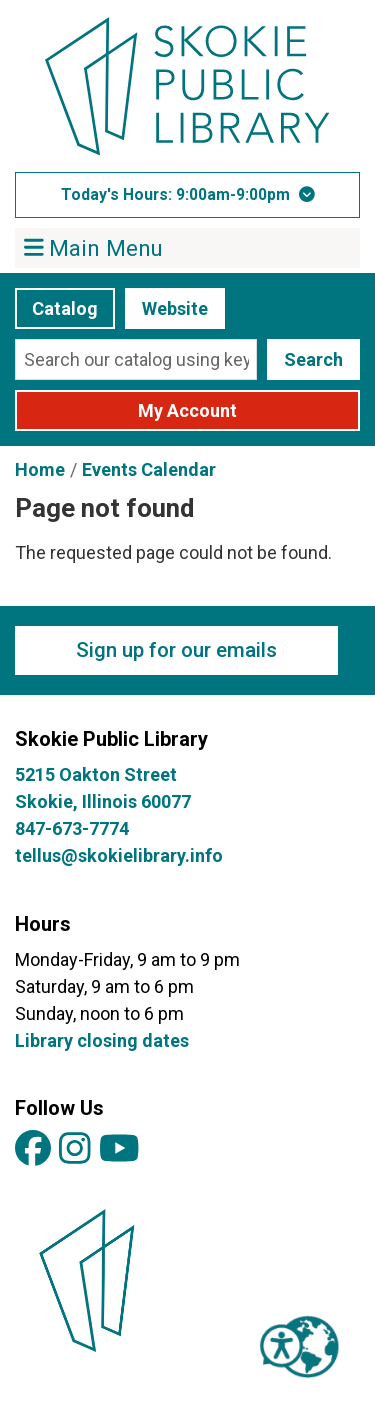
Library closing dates (102, 1040)
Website (175, 308)
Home (40, 469)
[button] (187, 195)
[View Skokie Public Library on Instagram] (75, 1149)
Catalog (65, 308)
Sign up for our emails (176, 650)
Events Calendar (149, 469)
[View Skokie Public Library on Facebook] (33, 1149)
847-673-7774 (72, 828)
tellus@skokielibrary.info (119, 855)
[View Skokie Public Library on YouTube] (119, 1149)
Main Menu (94, 247)
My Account (187, 410)
